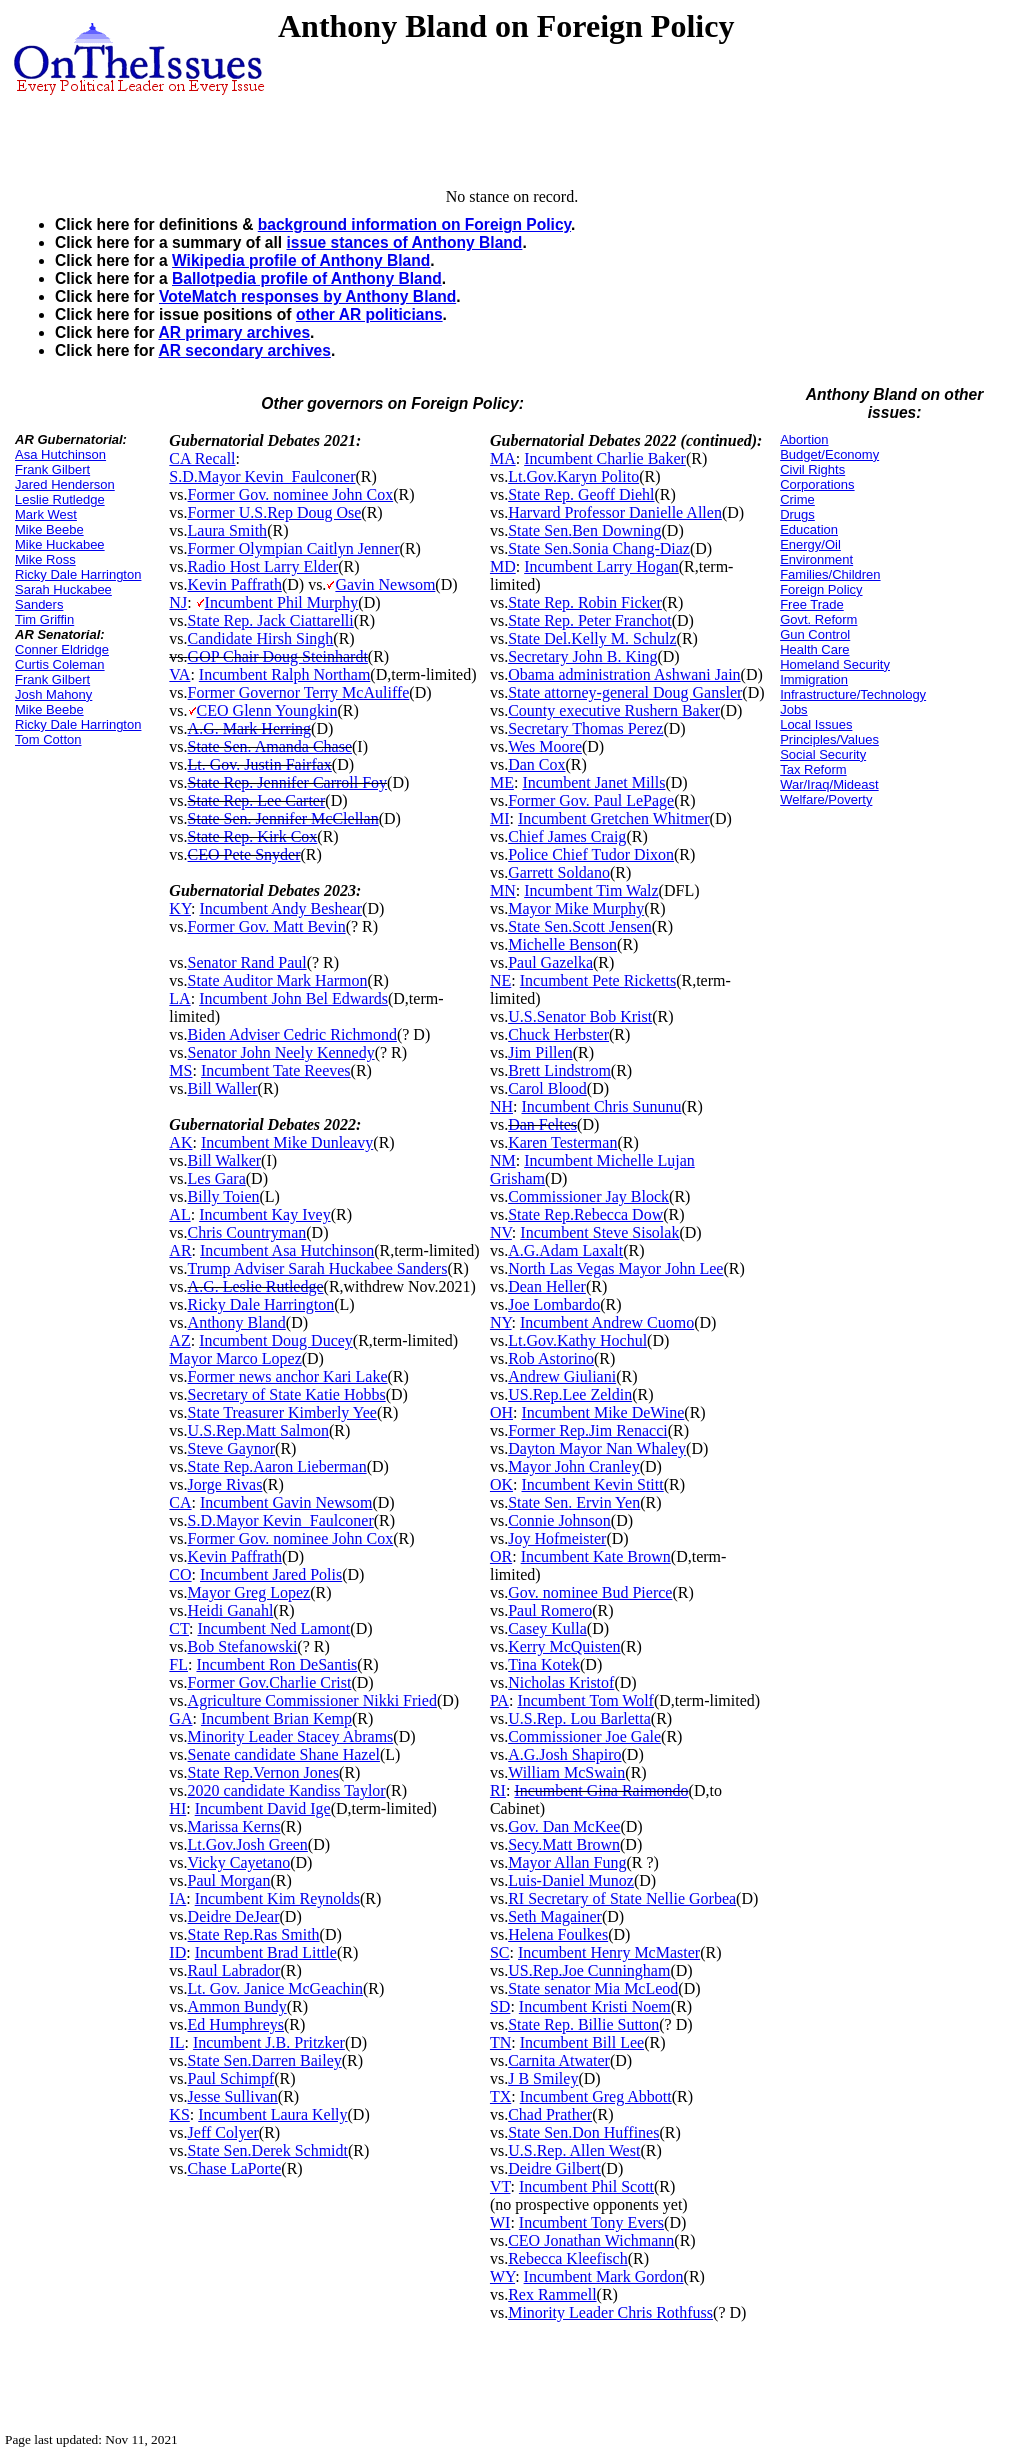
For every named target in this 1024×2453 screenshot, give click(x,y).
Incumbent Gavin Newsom (286, 1502)
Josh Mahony (53, 694)
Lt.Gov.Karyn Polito (573, 476)
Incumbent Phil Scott (586, 2186)
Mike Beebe (49, 529)
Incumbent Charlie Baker (605, 458)
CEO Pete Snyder (244, 854)
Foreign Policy (821, 589)
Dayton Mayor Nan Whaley (597, 1448)
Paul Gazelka (550, 962)
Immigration (814, 679)
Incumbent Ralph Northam (285, 674)
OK (501, 1484)
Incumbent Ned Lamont (273, 1628)
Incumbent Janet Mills (593, 782)
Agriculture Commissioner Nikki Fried (312, 1700)
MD (503, 566)
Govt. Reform (818, 619)
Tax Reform (813, 769)
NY (501, 1322)
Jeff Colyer (223, 2132)
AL (179, 1214)
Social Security (823, 754)
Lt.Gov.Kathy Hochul (577, 1340)
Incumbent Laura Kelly (272, 2114)
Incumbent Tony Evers (591, 2222)
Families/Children (830, 574)
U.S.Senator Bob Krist (580, 1016)
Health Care (814, 649)
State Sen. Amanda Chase (270, 746)
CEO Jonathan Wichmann (591, 2240)
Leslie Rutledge (60, 499)
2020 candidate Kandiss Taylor (287, 1790)
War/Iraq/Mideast (829, 784)
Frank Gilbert (52, 469)
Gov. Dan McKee (564, 1826)
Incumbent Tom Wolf (585, 1700)
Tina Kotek (544, 1664)
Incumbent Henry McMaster (609, 1952)
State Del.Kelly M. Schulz (592, 638)
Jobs (793, 709)
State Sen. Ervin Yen (574, 1502)
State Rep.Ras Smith (254, 1934)
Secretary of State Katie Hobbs (287, 1394)
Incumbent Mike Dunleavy (287, 1142)
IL (176, 2042)
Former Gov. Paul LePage (591, 800)
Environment (816, 559)
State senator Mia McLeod (593, 1988)
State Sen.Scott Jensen (580, 926)
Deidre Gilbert (554, 2168)
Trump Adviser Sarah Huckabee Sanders (318, 1268)
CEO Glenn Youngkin (267, 710)
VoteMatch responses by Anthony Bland (307, 296)
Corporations (817, 484)
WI (500, 2222)
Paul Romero (550, 1610)
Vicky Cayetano (239, 1862)
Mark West (46, 514)
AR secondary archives (244, 350)
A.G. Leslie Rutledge (256, 1286)
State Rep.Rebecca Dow (585, 1214)
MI (500, 818)
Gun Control (815, 634)
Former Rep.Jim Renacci (588, 1430)
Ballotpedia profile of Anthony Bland (307, 278)
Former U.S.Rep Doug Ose (275, 512)
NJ (178, 602)
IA (177, 1898)
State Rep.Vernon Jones (264, 1772)
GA (180, 1718)
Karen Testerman (562, 1142)
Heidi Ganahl (231, 1610)
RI (498, 1790)
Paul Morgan (229, 1880)
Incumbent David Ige (263, 1808)
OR (501, 1556)
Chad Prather (550, 2114)
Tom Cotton (48, 739)
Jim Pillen (540, 1052)
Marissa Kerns (234, 1826)
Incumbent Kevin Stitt (593, 1484)
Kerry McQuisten (564, 1646)
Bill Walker (225, 1160)
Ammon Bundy (237, 2006)
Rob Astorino (551, 1358)
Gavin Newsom (385, 584)
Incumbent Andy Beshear (280, 908)
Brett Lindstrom (559, 1070)
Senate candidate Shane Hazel (284, 1754)
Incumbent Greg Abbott (596, 2096)
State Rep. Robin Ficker (585, 602)
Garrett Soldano (559, 872)
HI (177, 1808)
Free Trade (812, 604)
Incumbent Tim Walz (591, 890)
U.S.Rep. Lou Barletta (579, 1718)
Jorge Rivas (225, 1484)
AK (180, 1142)
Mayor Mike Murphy (576, 908)
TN (500, 2042)
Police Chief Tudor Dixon (591, 854)
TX (500, 2096)
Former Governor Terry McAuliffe (299, 692)
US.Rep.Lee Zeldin (570, 1394)
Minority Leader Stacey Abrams (291, 1736)
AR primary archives (234, 332)
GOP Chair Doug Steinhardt (278, 656)
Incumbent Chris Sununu (602, 1106)
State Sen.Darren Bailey (265, 2060)
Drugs (797, 514)
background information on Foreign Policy (414, 224)
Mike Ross (45, 559)
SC (500, 1952)
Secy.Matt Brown (564, 1844)
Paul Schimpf (231, 2078)
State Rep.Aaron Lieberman (277, 1466)
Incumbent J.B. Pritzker (269, 2042)
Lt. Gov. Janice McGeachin (275, 1988)
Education (809, 529)
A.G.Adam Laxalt (565, 1250)
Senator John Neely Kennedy (281, 1052)
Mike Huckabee (60, 544)
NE (500, 980)
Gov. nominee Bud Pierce (590, 1592)
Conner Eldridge (62, 649)
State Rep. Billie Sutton (583, 2024)
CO (180, 1574)
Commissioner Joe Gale (584, 1736)
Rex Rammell (552, 2294)
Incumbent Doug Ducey (276, 1340)
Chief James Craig (567, 836)
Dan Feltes (542, 1124)
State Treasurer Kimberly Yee (282, 1412)
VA (179, 674)
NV (501, 1232)
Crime (797, 499)
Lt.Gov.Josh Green (248, 1844)
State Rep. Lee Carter (257, 800)
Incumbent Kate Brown (596, 1556)
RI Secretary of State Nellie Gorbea (622, 1898)
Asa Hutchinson (60, 454)
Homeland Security (835, 664)
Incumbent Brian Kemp (276, 1718)
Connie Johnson (559, 1520)
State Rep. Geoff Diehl (581, 494)
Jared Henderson (65, 484)
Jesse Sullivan (233, 2096)
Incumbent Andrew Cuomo (607, 1322)
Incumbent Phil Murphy (282, 602)
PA (499, 1700)
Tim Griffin (44, 619)
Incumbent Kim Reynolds (277, 1898)
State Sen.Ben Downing (584, 530)
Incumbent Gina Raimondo (601, 1790)
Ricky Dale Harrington (78, 574)
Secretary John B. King (582, 656)
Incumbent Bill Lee (582, 2042)
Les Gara (217, 1178)
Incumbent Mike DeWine (603, 1412)
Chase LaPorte (235, 2168)
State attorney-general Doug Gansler (625, 692)
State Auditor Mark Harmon (278, 980)
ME (502, 782)
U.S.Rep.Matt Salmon (258, 1430)
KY (180, 908)
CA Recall (202, 458)
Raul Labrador (234, 1970)
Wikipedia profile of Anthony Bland (301, 260)
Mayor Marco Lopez (235, 1358)
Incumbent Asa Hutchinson (287, 1250)
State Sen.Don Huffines (583, 2132)
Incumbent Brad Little (266, 1952)
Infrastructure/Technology (853, 694)
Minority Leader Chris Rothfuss (610, 2312)
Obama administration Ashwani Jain (624, 674)
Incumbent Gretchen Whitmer (614, 818)
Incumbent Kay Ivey (265, 1214)
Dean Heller (547, 1286)
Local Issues (816, 724)
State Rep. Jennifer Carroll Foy (288, 782)
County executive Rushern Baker (614, 710)
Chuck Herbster (558, 1034)
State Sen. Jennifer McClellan (283, 818)
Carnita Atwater (559, 2060)
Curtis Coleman (60, 664)
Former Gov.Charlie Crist (270, 1682)
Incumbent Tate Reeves (276, 1070)
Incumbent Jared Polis (271, 1574)
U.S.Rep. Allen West (574, 2150)
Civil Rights (812, 469)
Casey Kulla (547, 1628)
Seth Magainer (555, 1916)
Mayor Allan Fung (567, 1862)
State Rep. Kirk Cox (253, 836)
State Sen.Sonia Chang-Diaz (599, 548)
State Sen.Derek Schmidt (268, 2150)
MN (503, 890)
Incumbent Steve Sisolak (599, 1232)
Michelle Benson (562, 944)
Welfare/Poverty (826, 799)
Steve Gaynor (232, 1448)
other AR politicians (369, 314)
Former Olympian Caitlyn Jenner (294, 548)
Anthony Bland (237, 1322)
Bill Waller (223, 1088)
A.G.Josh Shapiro (564, 1754)
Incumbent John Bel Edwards (293, 998)
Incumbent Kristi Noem (595, 2006)
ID (177, 1952)
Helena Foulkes (558, 1934)
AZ (179, 1340)
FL (178, 1664)
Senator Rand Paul (247, 962)
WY (502, 2276)
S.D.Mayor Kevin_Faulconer (262, 476)
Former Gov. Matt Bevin (267, 926)
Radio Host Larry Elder (263, 566)
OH (501, 1412)
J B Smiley (543, 2078)
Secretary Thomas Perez (585, 728)
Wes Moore (545, 746)
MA (503, 458)
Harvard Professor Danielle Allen (615, 512)
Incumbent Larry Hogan (601, 566)
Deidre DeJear (234, 1916)
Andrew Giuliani (562, 1376)
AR (180, 1250)
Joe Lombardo (554, 1304)
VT (500, 2186)
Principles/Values (829, 739)
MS (180, 1070)
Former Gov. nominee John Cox (291, 494)
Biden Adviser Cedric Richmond (292, 1034)
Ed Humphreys (236, 2024)
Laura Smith (228, 530)
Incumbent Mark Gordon (604, 2276)
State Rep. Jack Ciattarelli (271, 620)
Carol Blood (547, 1088)
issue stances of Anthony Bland (404, 242)
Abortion (804, 439)
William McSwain (566, 1772)
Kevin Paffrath (235, 584)
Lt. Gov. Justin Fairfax (260, 764)
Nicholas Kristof (561, 1682)
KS (179, 2114)
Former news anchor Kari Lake (288, 1376)
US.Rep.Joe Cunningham (589, 1970)
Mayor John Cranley (574, 1466)
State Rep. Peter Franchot (590, 620)
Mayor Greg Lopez (249, 1592)
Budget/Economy (829, 454)
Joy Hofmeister (557, 1538)
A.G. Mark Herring (250, 728)
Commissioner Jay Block (588, 1196)
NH (501, 1106)
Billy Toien (224, 1196)
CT (179, 1628)
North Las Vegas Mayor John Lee (615, 1268)
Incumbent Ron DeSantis (276, 1664)
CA (180, 1502)
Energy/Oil (810, 544)
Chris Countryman (247, 1232)
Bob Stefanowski (243, 1646)
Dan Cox (536, 764)
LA (179, 998)
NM (503, 1160)
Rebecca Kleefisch (567, 2258)
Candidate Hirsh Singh (261, 638)
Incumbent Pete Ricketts (598, 980)
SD (500, 2006)
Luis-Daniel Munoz (571, 1880)
